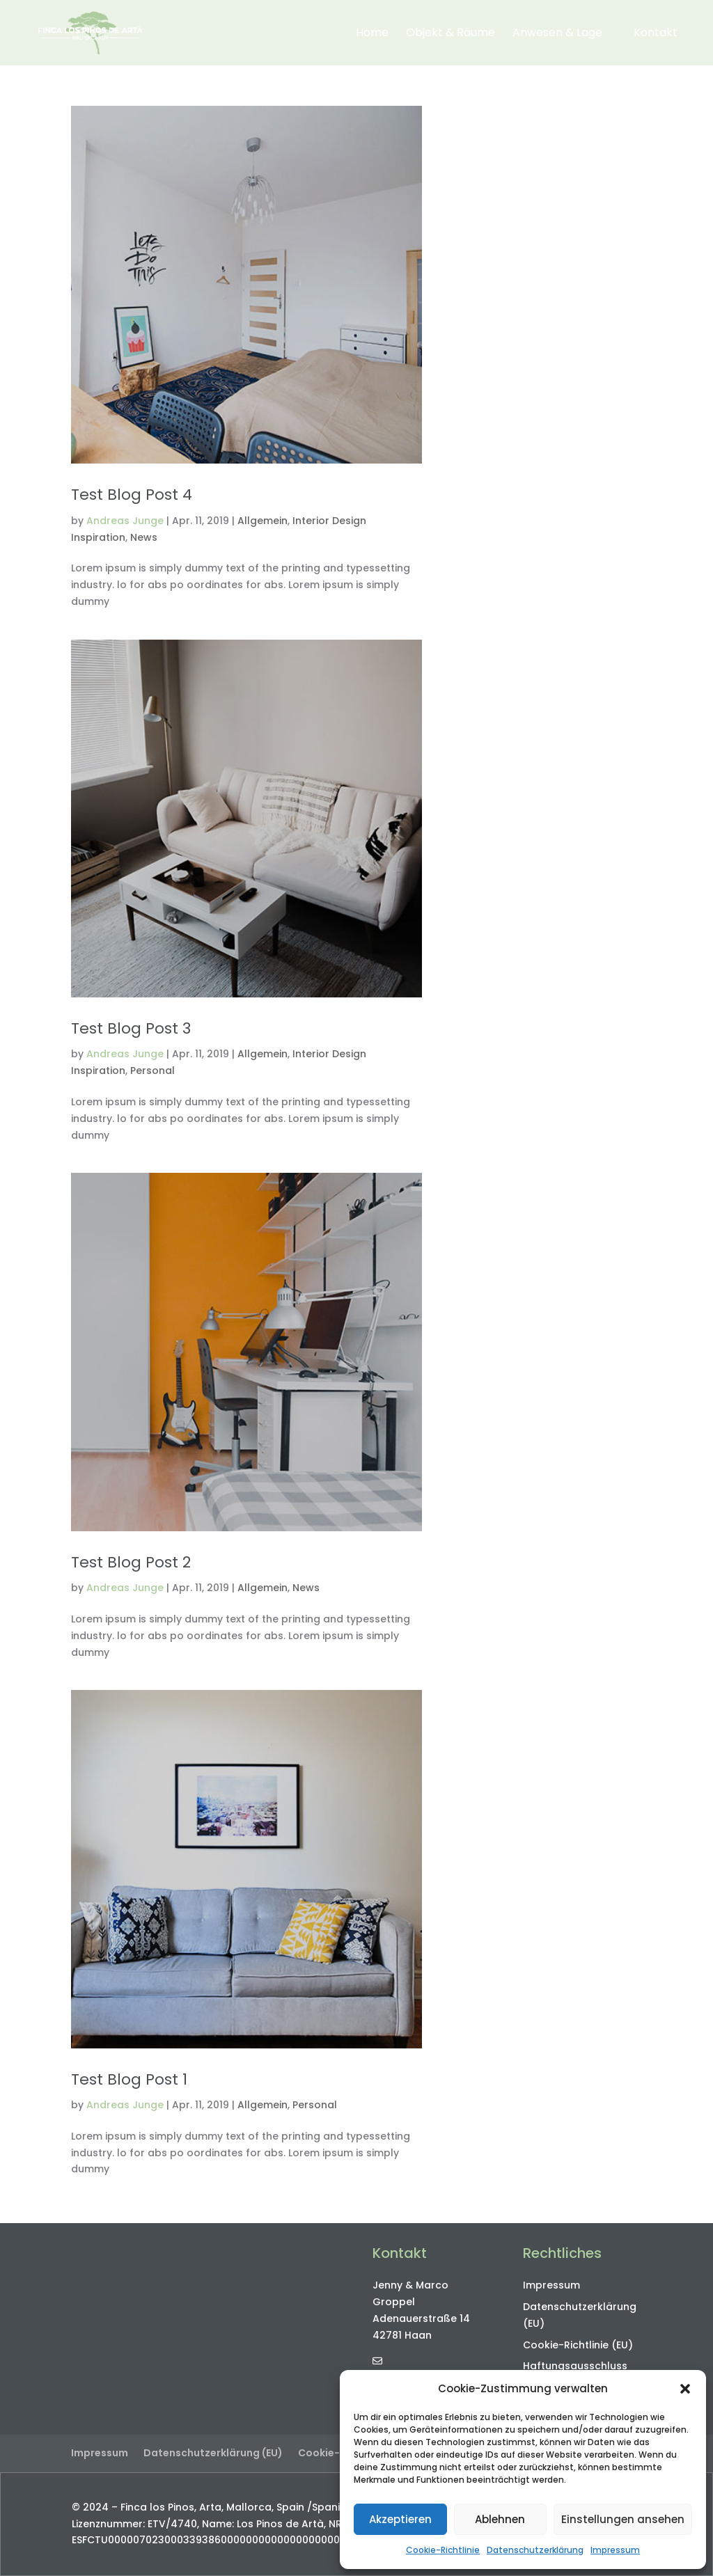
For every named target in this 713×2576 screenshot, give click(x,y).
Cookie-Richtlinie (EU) (578, 2345)
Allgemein (262, 521)
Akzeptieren (400, 2519)
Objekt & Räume (450, 34)
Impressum (615, 2550)
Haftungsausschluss (575, 2366)
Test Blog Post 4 (131, 494)
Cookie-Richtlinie (443, 2550)
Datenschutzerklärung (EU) (213, 2453)
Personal (152, 1070)
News (143, 537)
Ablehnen (500, 2519)
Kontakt (655, 34)
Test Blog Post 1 (129, 2079)
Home (372, 34)
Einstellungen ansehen (622, 2519)
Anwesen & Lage (557, 34)
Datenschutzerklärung (535, 2550)
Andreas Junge (125, 521)
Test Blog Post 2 (131, 1562)
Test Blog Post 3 (131, 1028)
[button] (685, 2389)
